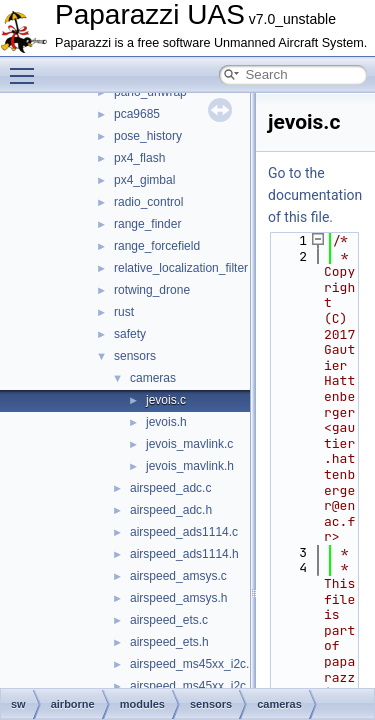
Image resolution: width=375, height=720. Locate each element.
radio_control (148, 202)
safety (130, 334)
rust (124, 312)
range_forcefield (157, 246)
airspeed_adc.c (170, 488)
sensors (135, 356)
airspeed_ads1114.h (184, 554)
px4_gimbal (144, 180)
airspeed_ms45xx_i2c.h (193, 686)
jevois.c (166, 400)
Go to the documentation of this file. (315, 195)
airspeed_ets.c (169, 620)
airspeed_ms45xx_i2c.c (192, 664)
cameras (153, 378)
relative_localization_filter (181, 268)
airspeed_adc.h (171, 510)
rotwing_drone (152, 290)
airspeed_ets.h (169, 642)
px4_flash (139, 158)
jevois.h (166, 422)
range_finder (147, 224)
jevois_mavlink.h (190, 466)
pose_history (148, 136)
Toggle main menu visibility (27, 67)
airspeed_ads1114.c (184, 532)
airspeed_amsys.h (178, 598)
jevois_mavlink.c (189, 444)
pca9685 (137, 114)
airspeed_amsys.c (178, 576)
